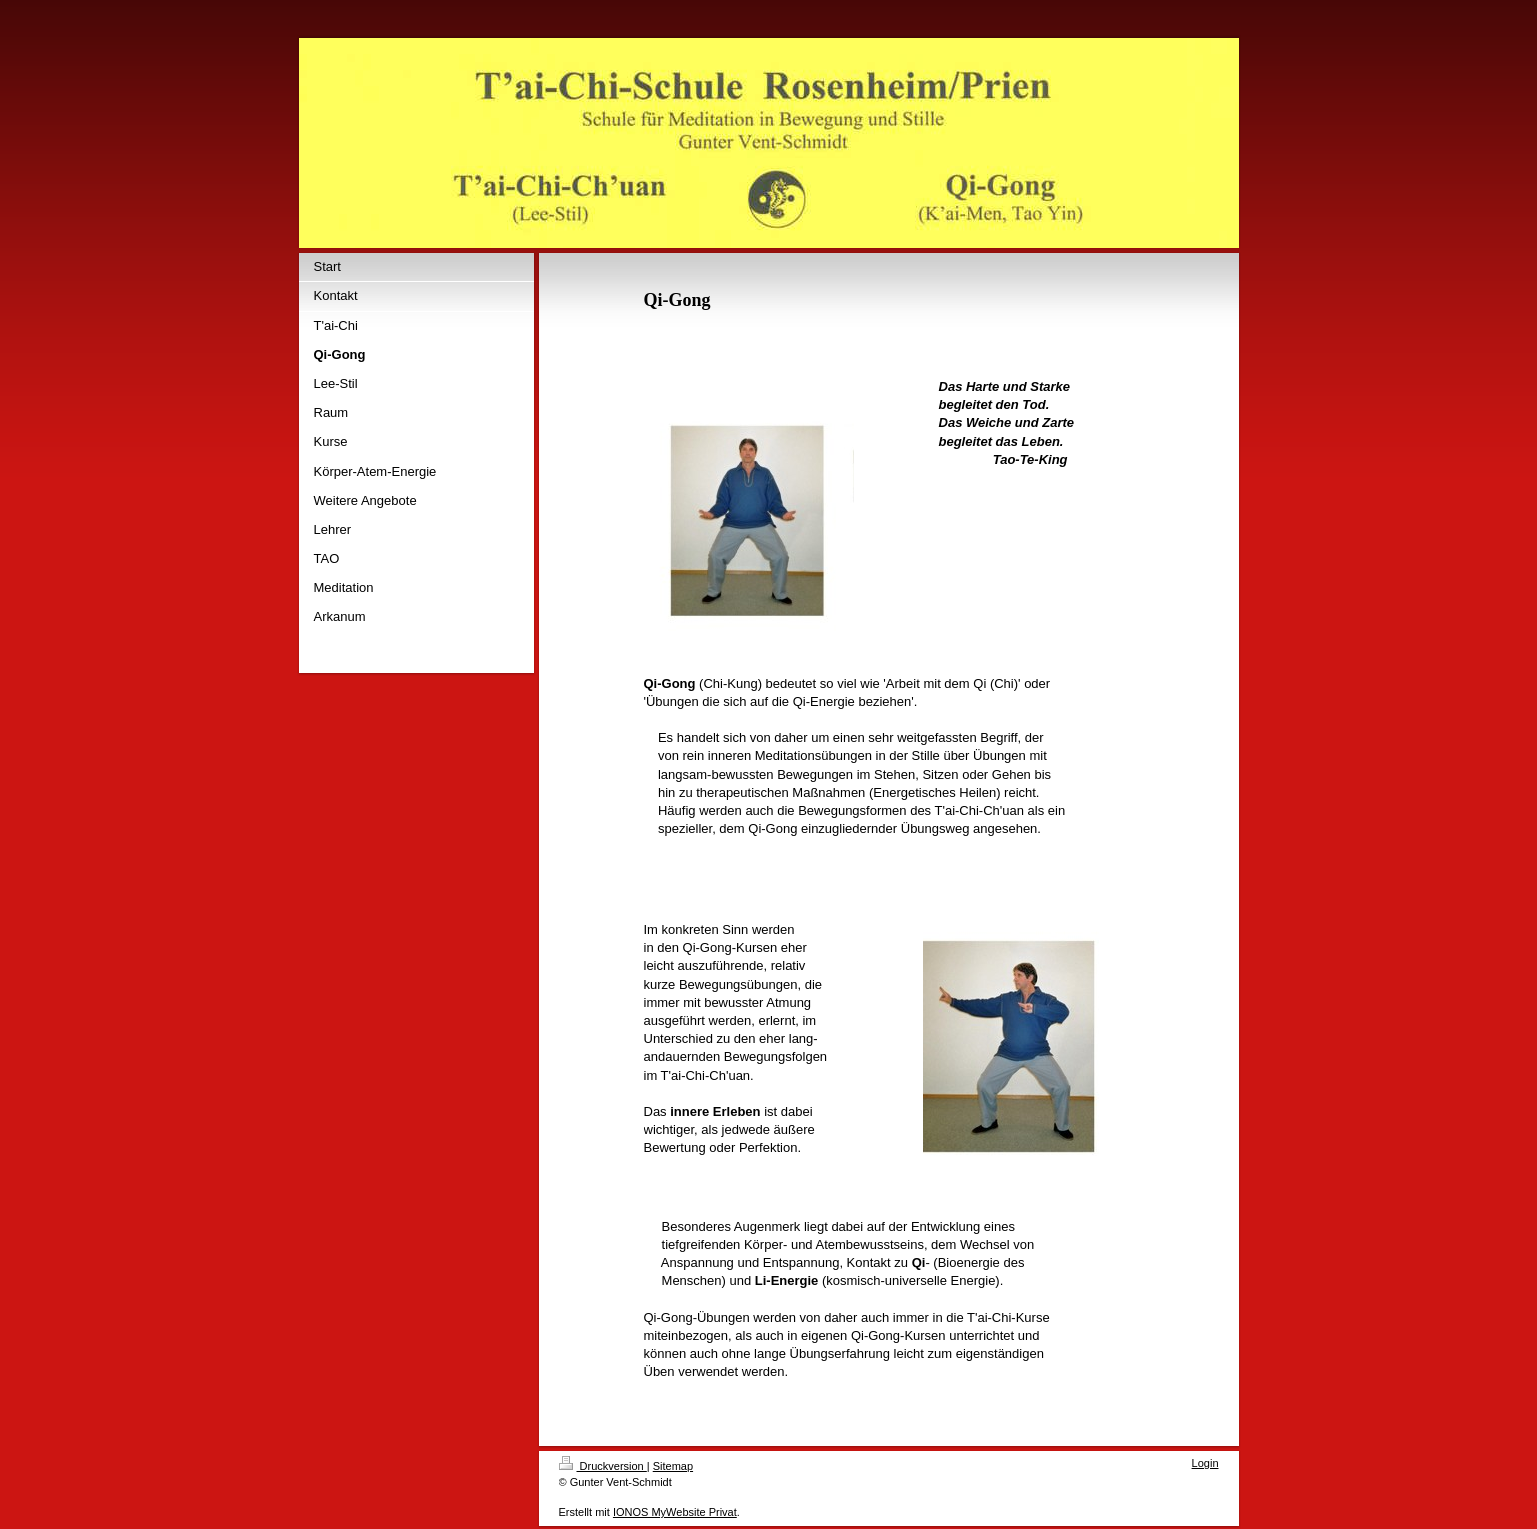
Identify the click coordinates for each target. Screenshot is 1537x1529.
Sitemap (673, 1466)
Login (1205, 1463)
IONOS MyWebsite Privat (675, 1512)
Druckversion (603, 1466)
